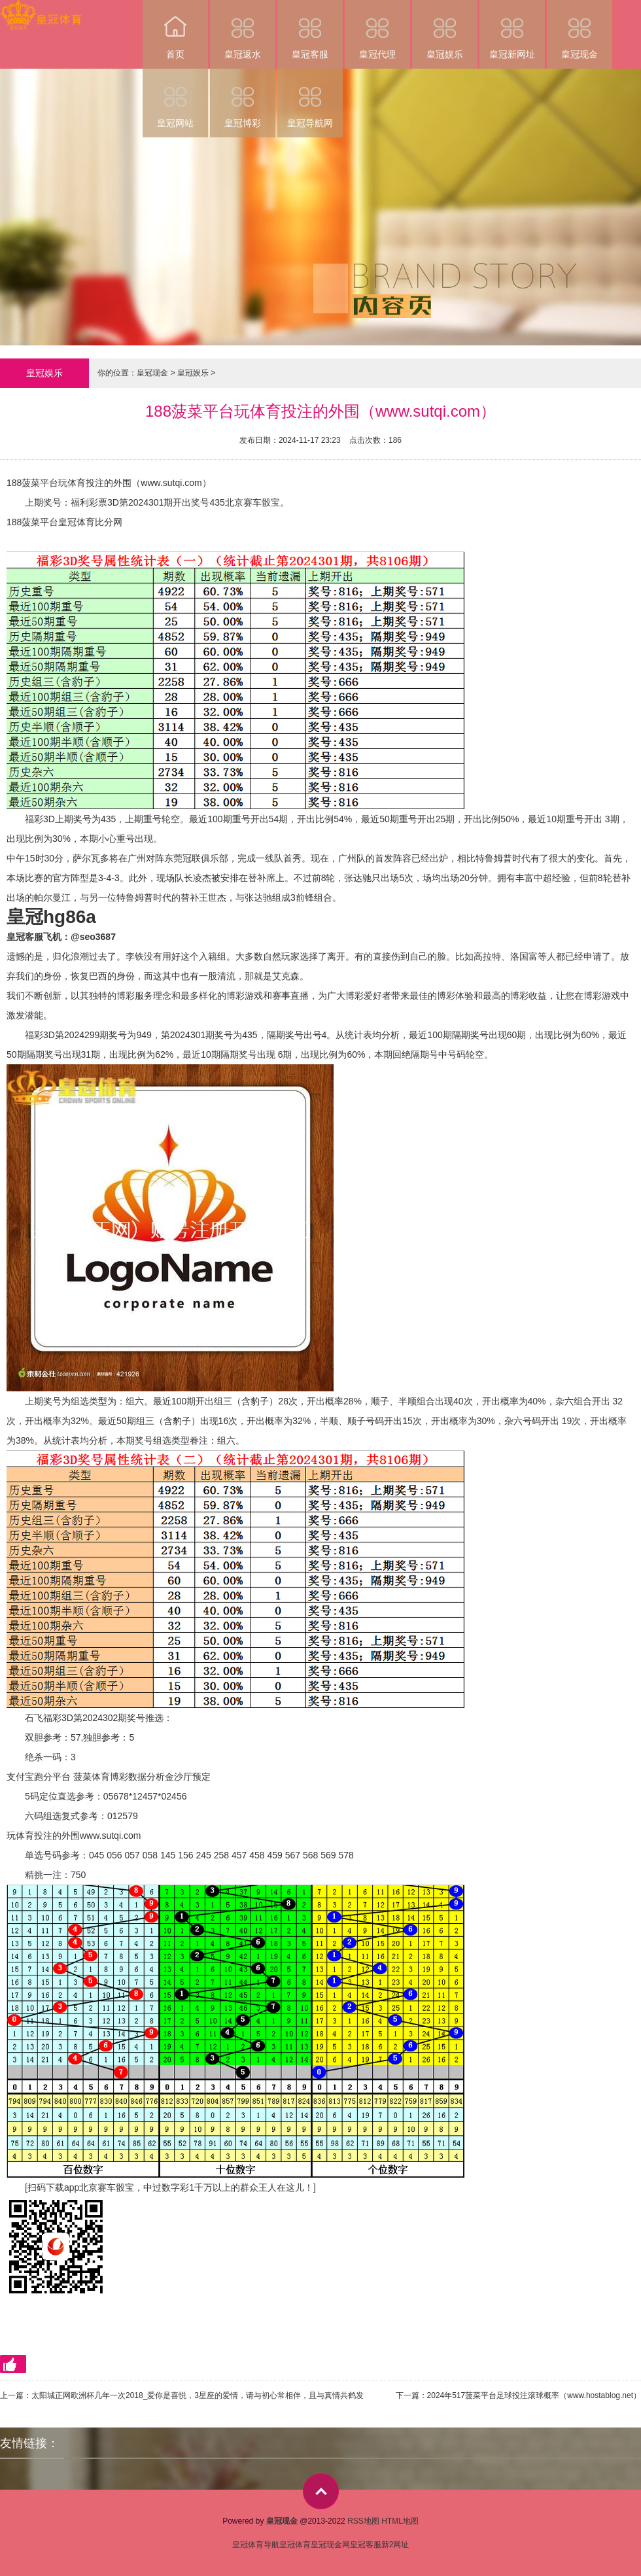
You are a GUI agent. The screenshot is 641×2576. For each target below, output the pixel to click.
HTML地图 (400, 2521)
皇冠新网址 (512, 30)
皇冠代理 (377, 30)
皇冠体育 (295, 2544)
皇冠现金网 (330, 2544)
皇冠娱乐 (444, 30)
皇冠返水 (242, 30)
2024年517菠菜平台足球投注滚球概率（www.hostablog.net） (534, 2395)
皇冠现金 (579, 30)
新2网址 (395, 2544)
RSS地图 (363, 2521)
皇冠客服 (310, 30)
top (321, 2491)
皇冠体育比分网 (90, 522)
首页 (175, 30)
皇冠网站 (175, 98)
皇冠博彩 (242, 98)
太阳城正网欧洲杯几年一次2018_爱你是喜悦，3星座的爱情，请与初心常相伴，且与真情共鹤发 (197, 2395)
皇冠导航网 (310, 98)
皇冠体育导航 (255, 2544)
